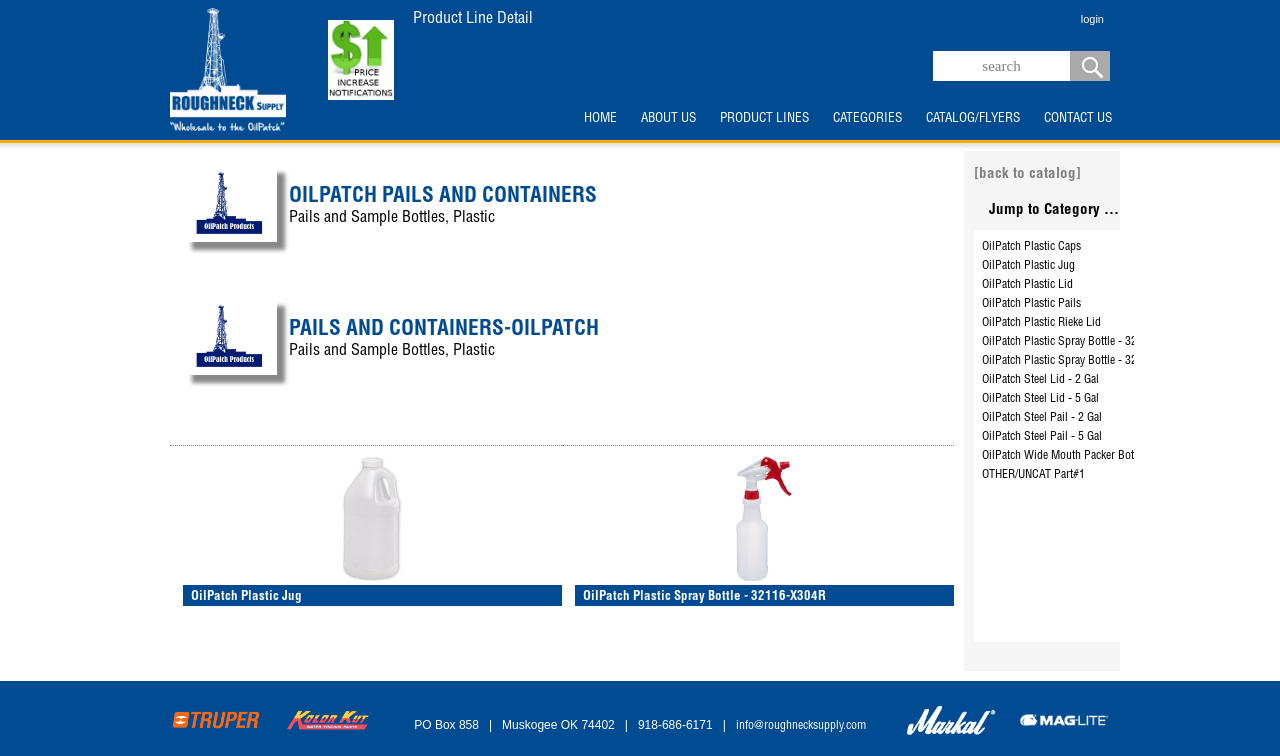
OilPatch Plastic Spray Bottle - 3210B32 (1075, 342)
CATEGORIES (867, 119)
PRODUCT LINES (764, 119)
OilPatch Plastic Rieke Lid (1041, 323)
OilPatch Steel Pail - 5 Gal (1042, 437)
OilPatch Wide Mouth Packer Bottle (1063, 456)
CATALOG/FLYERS (973, 119)
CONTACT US (1078, 119)
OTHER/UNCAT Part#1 (1033, 475)
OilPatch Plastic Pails (1031, 304)
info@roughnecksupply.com (801, 726)
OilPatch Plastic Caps (1031, 247)
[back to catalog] (1027, 174)
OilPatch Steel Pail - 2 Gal (1042, 418)
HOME (600, 119)
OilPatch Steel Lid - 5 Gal (1040, 399)
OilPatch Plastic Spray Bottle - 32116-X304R (1086, 361)
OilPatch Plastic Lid (1027, 285)
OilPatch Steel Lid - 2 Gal (1040, 380)
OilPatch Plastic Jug (1028, 266)
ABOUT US (668, 119)
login (1092, 19)
